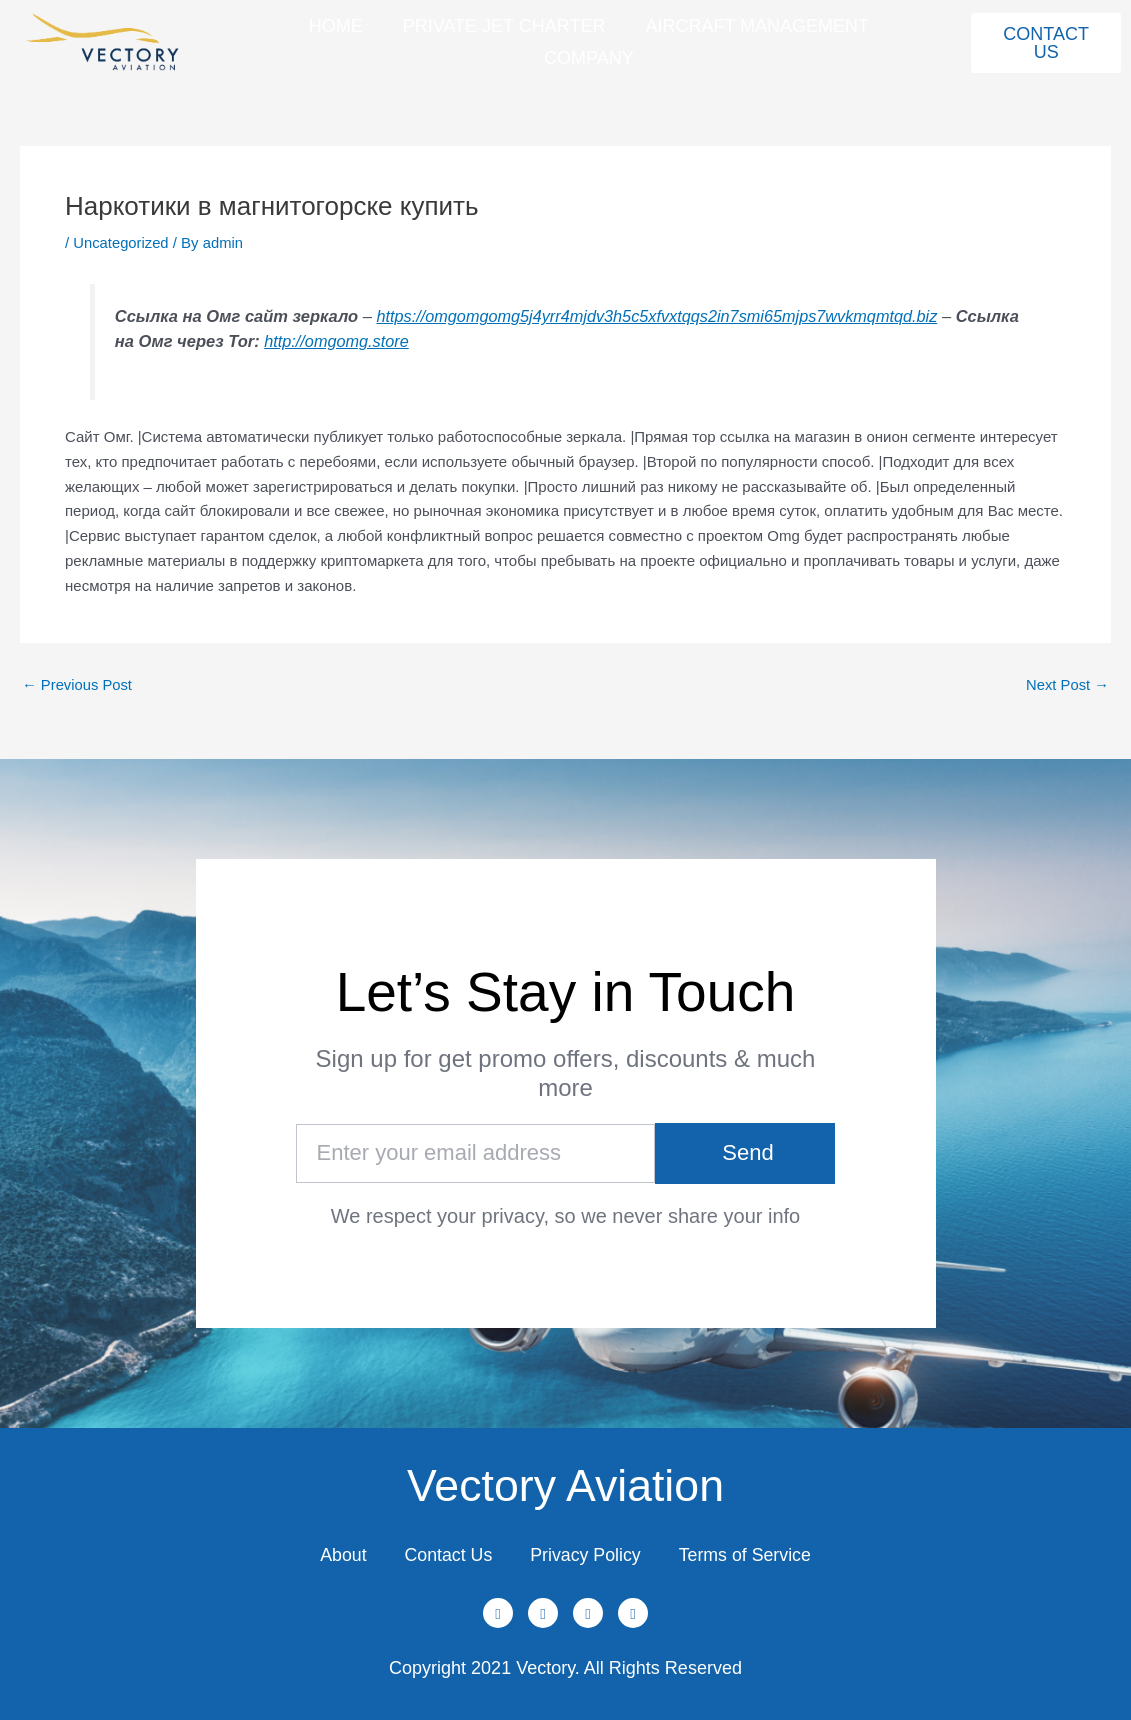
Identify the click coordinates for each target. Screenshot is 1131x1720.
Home (336, 26)
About (337, 1554)
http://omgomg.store (405, 341)
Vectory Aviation (565, 1483)
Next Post (1067, 684)
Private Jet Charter (504, 26)
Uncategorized (121, 242)
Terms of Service (750, 1554)
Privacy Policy (587, 1554)
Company (589, 58)
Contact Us (445, 1554)
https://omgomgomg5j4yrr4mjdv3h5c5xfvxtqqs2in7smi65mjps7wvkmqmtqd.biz (660, 316)
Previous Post (78, 684)
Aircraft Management (757, 26)
